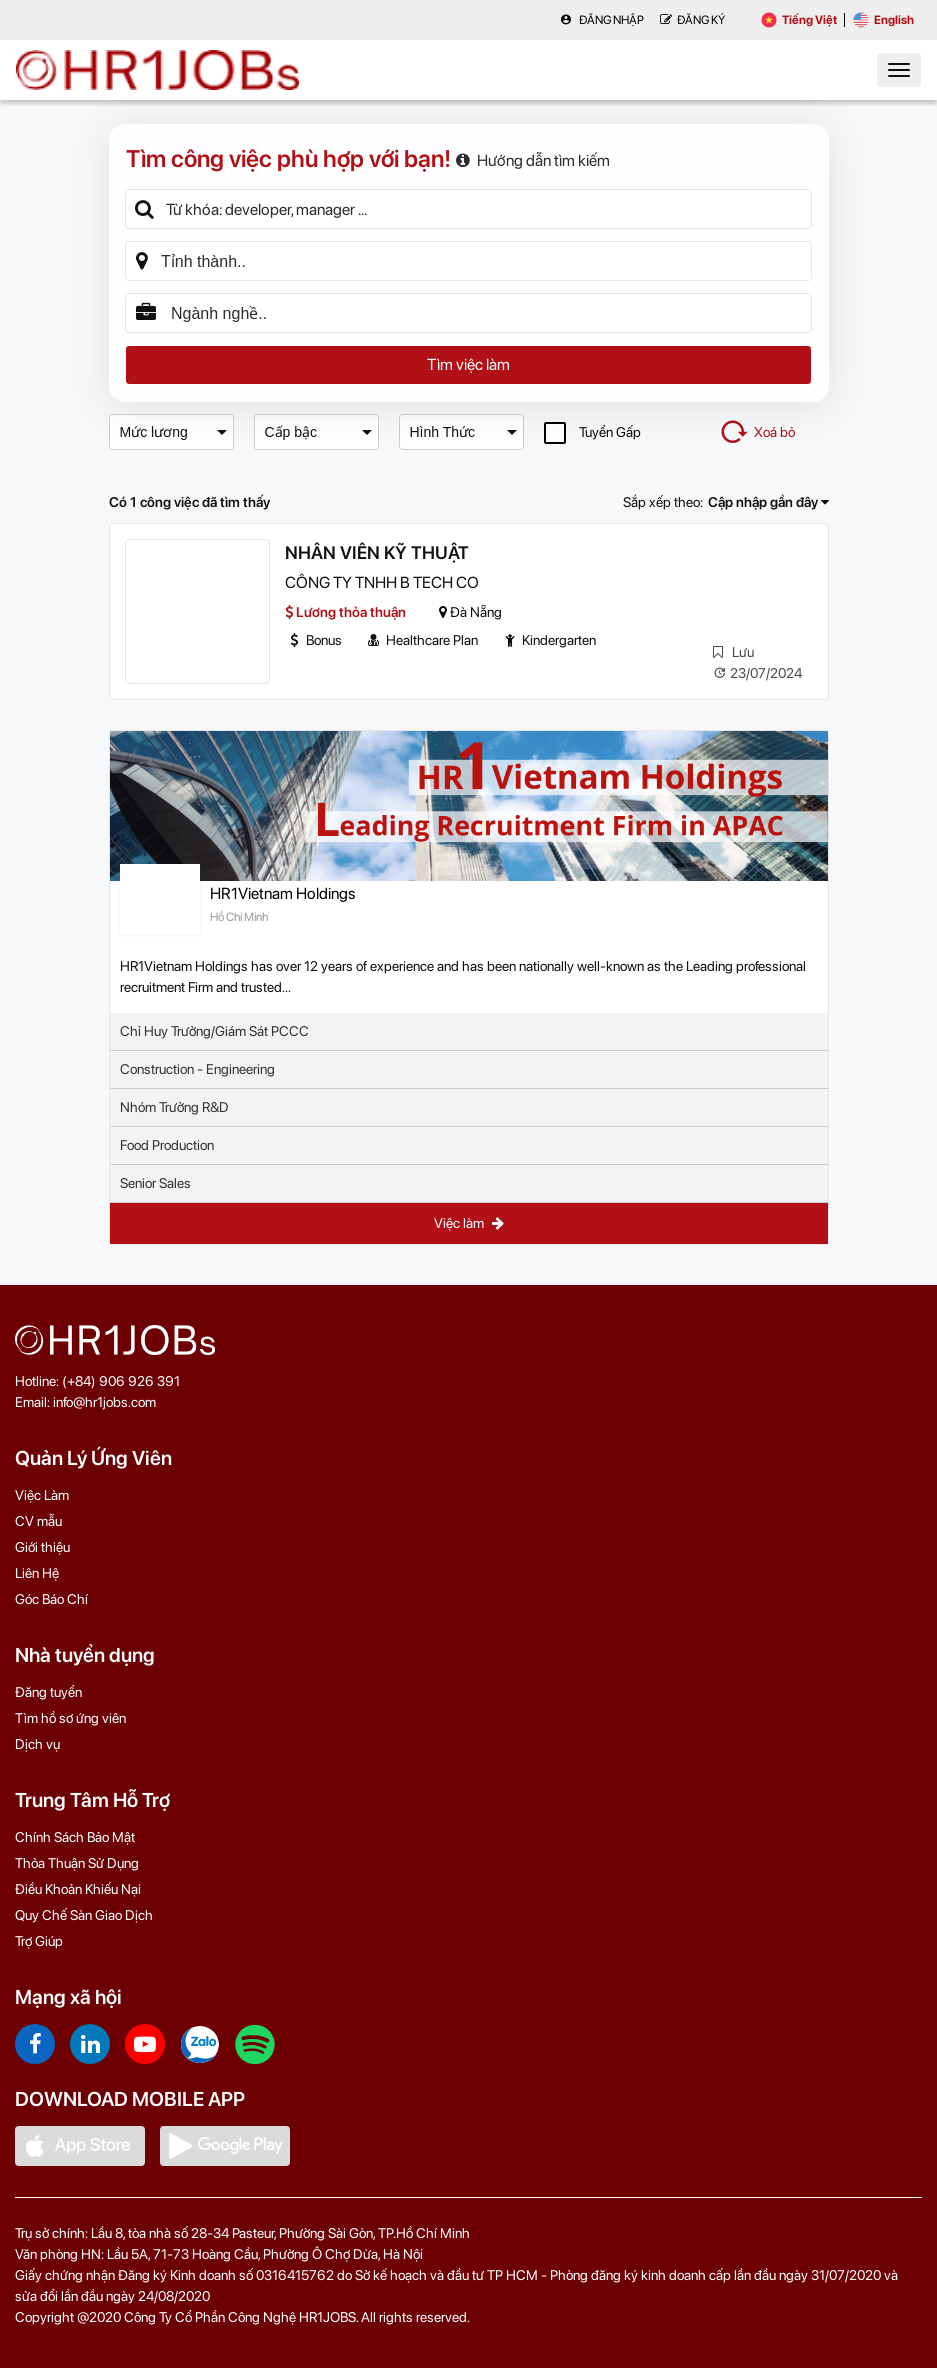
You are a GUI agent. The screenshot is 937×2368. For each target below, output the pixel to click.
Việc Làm (42, 1495)
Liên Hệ (37, 1573)
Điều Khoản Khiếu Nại (78, 1889)
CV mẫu (38, 1521)
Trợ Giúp (39, 1941)
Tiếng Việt (799, 20)
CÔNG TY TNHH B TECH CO (382, 582)
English (883, 20)
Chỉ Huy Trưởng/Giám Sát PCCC (214, 1031)
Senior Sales (155, 1183)
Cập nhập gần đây (768, 502)
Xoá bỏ (757, 432)
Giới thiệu (42, 1547)
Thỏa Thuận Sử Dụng (77, 1863)
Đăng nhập (602, 20)
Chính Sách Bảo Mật (75, 1837)
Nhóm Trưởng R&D (174, 1107)
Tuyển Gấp (592, 432)
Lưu (733, 652)
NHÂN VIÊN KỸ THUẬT (377, 552)
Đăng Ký (692, 20)
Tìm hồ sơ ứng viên (70, 1718)
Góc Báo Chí (51, 1599)
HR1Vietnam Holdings (282, 893)
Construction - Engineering (197, 1069)
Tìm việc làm (468, 364)
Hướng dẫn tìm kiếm (533, 160)
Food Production (167, 1145)
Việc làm (469, 1223)
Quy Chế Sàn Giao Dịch (84, 1915)
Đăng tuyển (48, 1692)
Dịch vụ (37, 1744)
